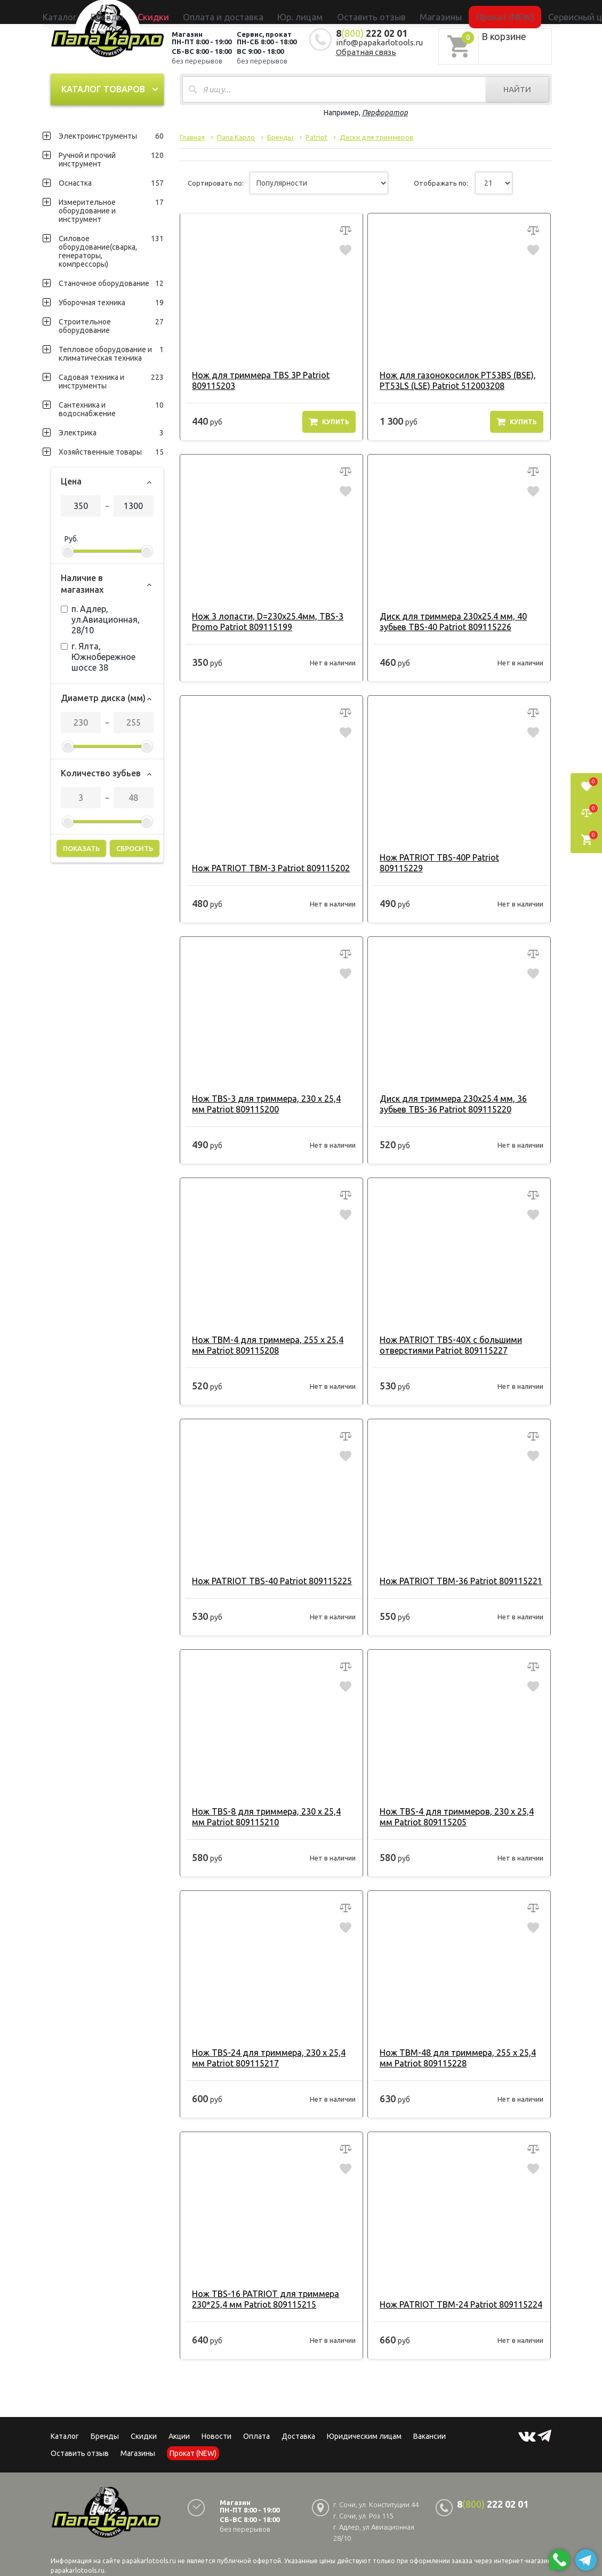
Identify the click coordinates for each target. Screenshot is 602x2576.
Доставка (298, 2424)
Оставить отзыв (355, 11)
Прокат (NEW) (447, 11)
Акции (179, 2424)
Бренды (176, 11)
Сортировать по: (216, 182)
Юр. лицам (306, 11)
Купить (329, 420)
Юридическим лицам (364, 2424)
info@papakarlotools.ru (379, 40)
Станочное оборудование (111, 281)
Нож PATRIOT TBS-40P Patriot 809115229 (457, 856)
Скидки (144, 2424)
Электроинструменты (111, 134)
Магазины (138, 2441)
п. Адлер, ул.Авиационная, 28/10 (100, 617)
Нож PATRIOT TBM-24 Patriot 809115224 (456, 2292)
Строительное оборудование (111, 324)
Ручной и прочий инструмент (111, 157)
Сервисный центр (503, 11)
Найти (517, 87)
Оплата (256, 2424)
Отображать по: (441, 182)
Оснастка (111, 181)
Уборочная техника (111, 301)
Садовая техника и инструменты (111, 379)
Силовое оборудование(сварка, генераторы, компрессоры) (111, 250)
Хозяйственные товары (111, 450)
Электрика (111, 431)
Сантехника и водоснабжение (111, 407)
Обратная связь (366, 50)
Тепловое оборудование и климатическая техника (111, 352)
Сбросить (134, 846)
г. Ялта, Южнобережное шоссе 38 (98, 655)
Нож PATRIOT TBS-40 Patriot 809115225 (267, 1569)
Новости (216, 2424)
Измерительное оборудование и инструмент (111, 209)
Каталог (145, 11)
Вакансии (429, 2424)
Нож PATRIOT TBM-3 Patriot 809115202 (266, 856)
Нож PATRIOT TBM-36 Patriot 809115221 (456, 1569)
